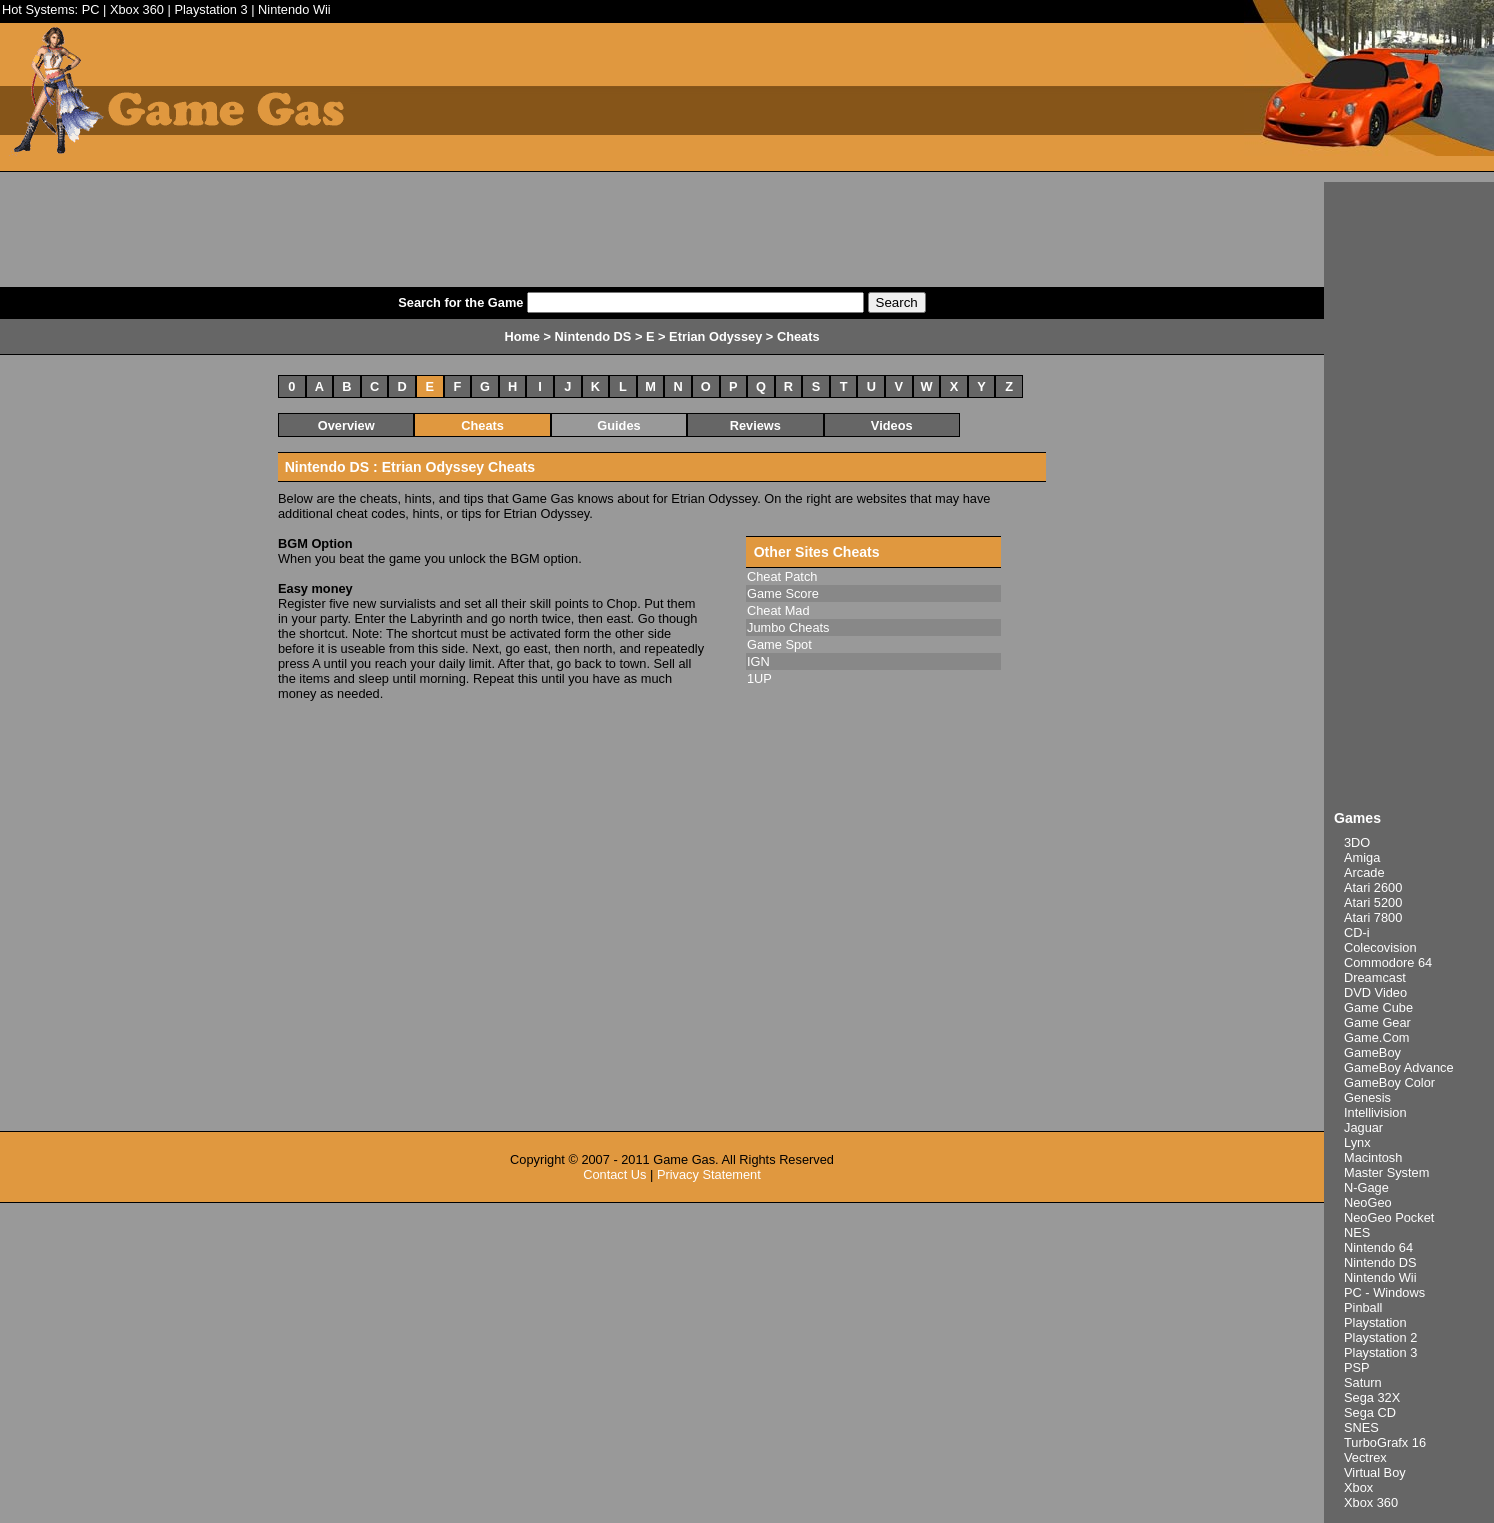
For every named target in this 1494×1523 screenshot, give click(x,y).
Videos (892, 425)
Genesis (1367, 1097)
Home (522, 336)
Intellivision (1375, 1112)
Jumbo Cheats (788, 627)
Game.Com (1376, 1037)
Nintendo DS (1380, 1262)
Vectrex (1365, 1457)
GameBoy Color (1389, 1082)
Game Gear (1377, 1022)
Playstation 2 (1380, 1337)
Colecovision (1380, 947)
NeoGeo (1368, 1202)
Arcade (1364, 872)
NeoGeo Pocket (1389, 1217)
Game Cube (1378, 1007)
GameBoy (1372, 1052)
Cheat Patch (782, 576)
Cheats (482, 425)
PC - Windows (1384, 1292)
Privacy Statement (709, 1174)
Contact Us (614, 1174)
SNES (1361, 1427)
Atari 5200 (1373, 902)
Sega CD (1370, 1412)
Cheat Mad (778, 610)
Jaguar (1363, 1127)
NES (1357, 1232)
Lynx (1357, 1142)
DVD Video (1375, 992)
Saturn (1363, 1382)
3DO (1357, 842)
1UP (759, 678)
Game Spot (779, 644)
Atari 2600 (1373, 887)
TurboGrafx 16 (1385, 1442)
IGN (758, 661)
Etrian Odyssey (715, 336)
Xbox (1358, 1487)
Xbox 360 (137, 9)
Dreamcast (1375, 977)
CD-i (1357, 932)
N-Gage (1366, 1187)
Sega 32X (1372, 1397)
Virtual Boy (1375, 1472)
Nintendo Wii (294, 9)
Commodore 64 (1388, 962)
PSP (1357, 1367)
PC (91, 9)
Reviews (755, 425)
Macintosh (1373, 1157)
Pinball (1363, 1307)
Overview (346, 425)
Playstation (1375, 1322)
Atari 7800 (1373, 917)
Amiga (1362, 857)
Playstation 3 (210, 9)
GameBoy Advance (1399, 1067)
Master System (1386, 1172)
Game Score (783, 593)
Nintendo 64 (1378, 1247)
